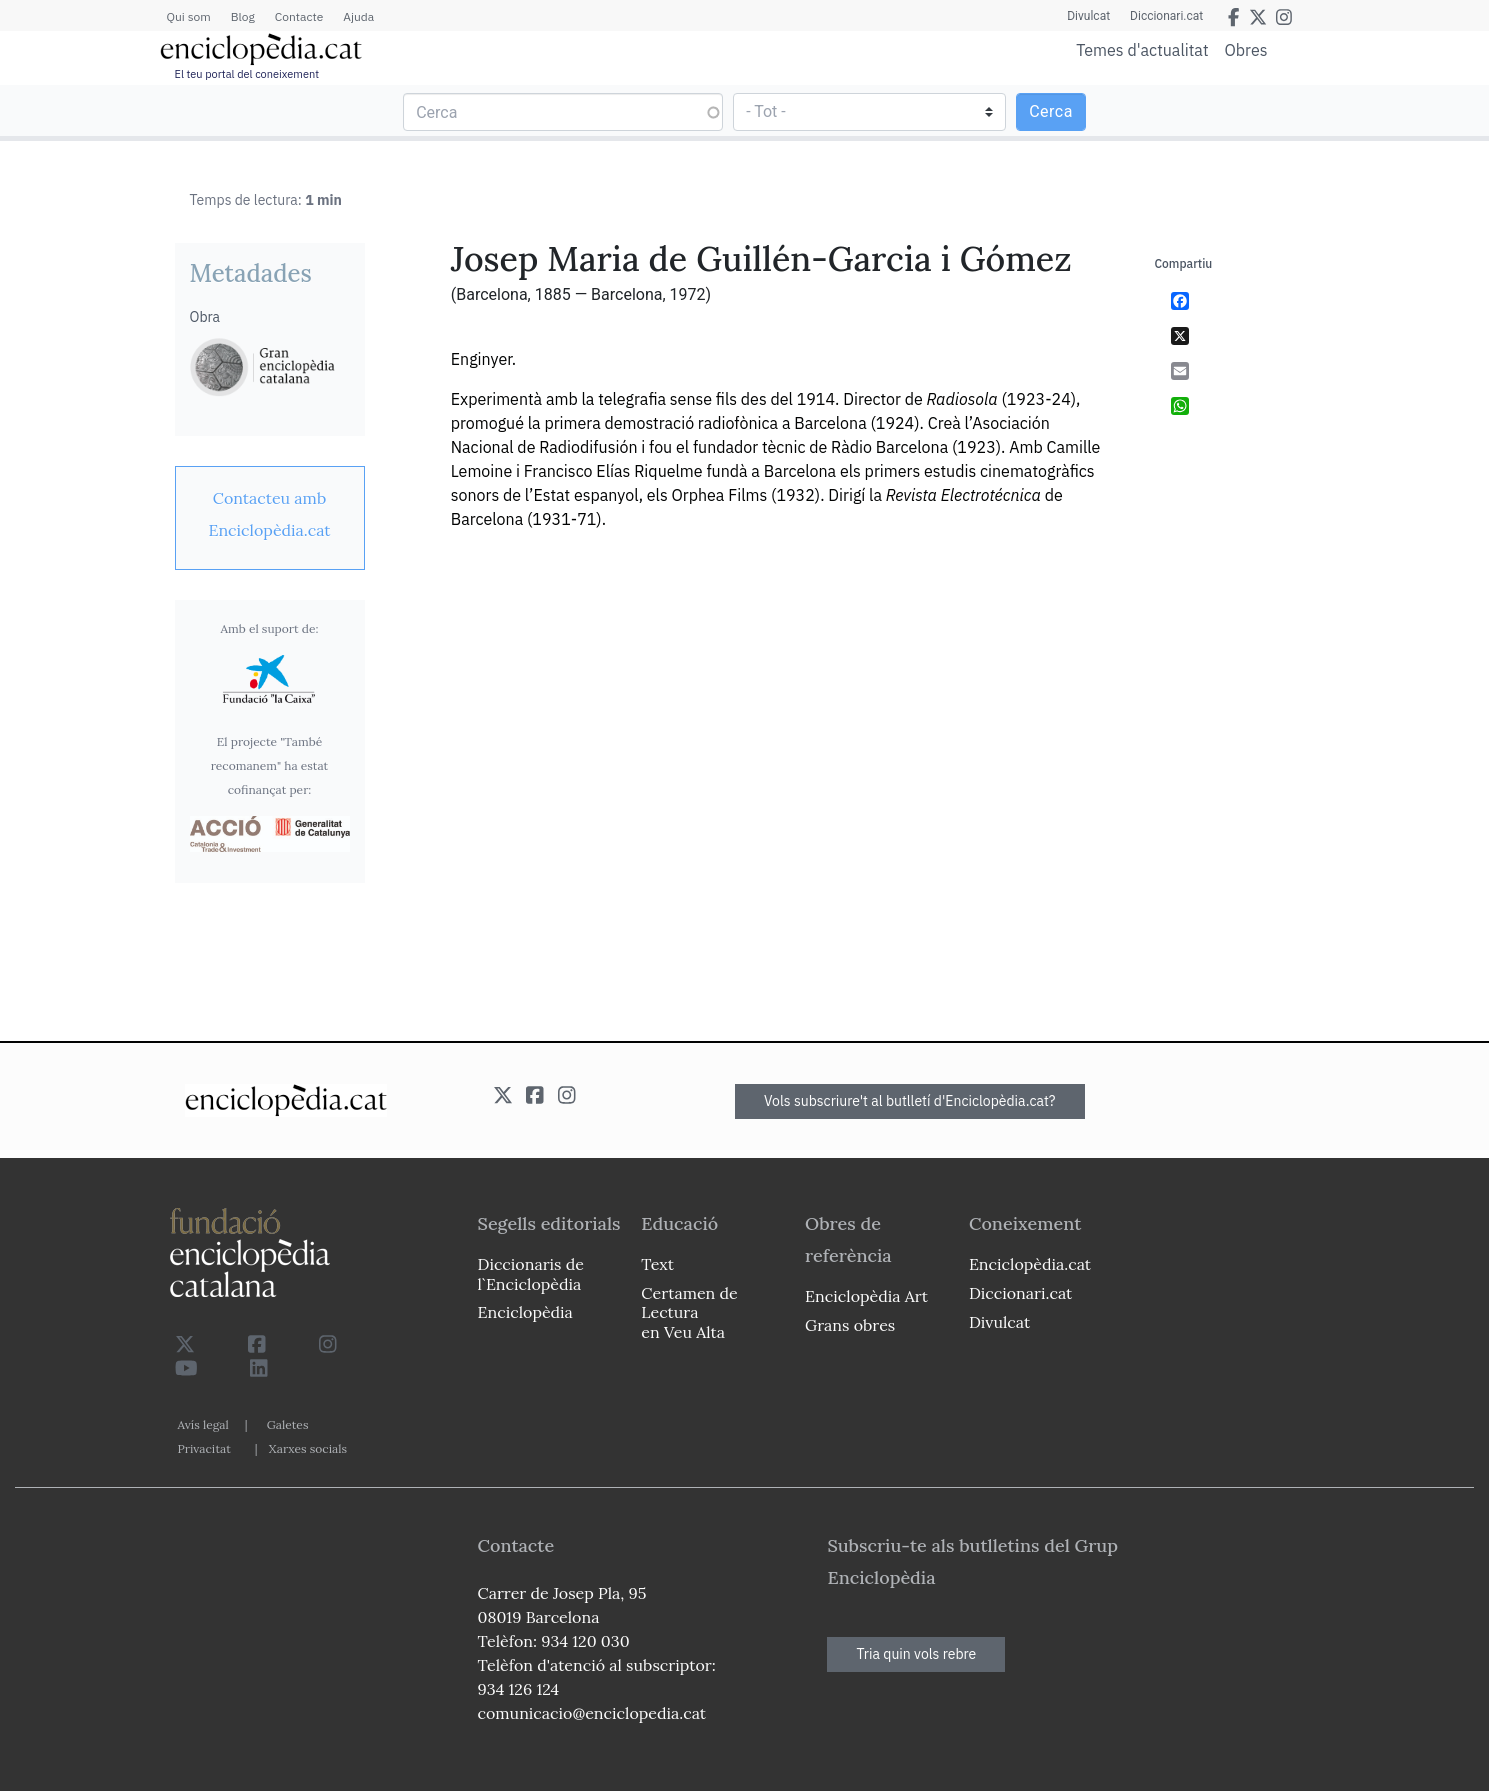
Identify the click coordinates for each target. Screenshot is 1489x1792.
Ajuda (358, 16)
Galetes (288, 1424)
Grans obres (850, 1325)
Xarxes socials (308, 1448)
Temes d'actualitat (1142, 50)
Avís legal (203, 1424)
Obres (1246, 49)
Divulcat (1088, 16)
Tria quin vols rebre (916, 1654)
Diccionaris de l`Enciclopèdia (531, 1273)
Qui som (189, 16)
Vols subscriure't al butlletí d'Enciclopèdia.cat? (910, 1101)
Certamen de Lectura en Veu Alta (689, 1312)
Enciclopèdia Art (866, 1296)
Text (657, 1264)
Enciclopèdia (525, 1312)
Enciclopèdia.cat (1030, 1264)
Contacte (299, 16)
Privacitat (204, 1448)
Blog (243, 16)
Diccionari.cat (1166, 16)
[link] (270, 514)
